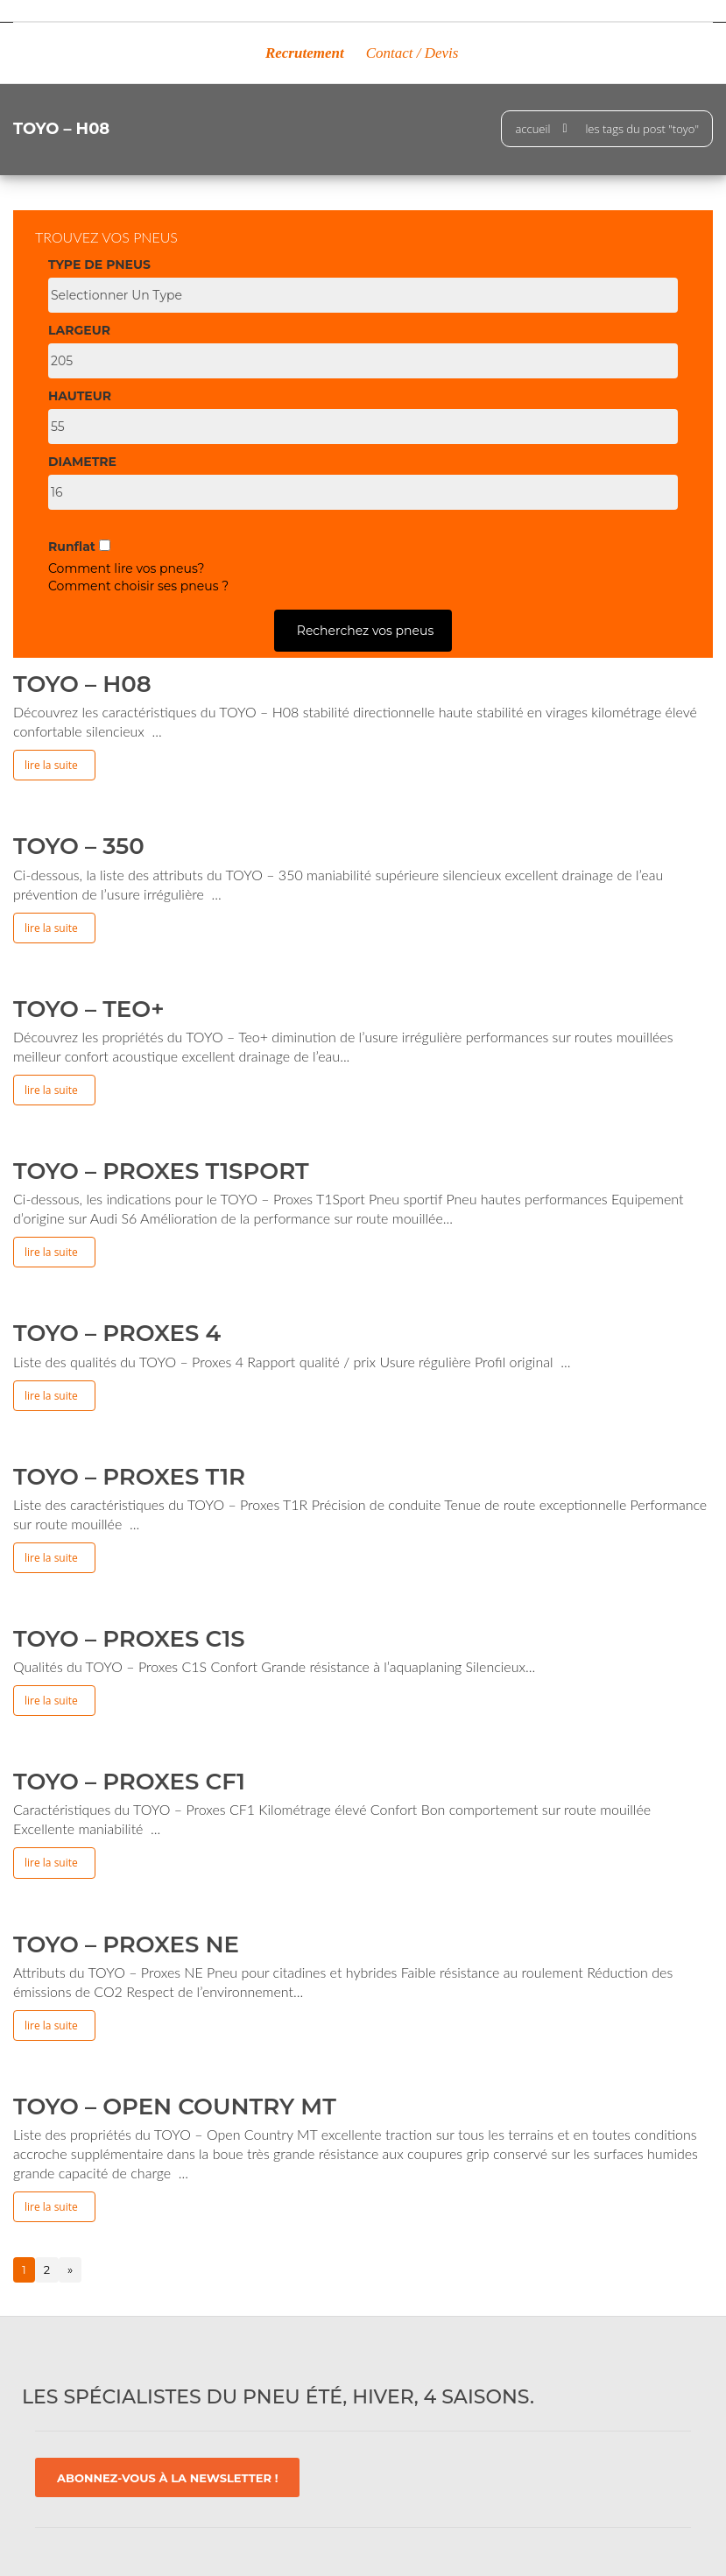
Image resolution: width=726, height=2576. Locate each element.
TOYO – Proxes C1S (129, 1639)
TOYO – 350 (78, 846)
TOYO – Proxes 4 (117, 1333)
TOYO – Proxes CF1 (129, 1782)
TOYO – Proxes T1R (129, 1477)
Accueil (532, 129)
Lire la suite (51, 765)
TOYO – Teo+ (89, 1009)
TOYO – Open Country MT (174, 2107)
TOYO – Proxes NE (126, 1944)
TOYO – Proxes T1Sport (161, 1171)
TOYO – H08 (82, 684)
